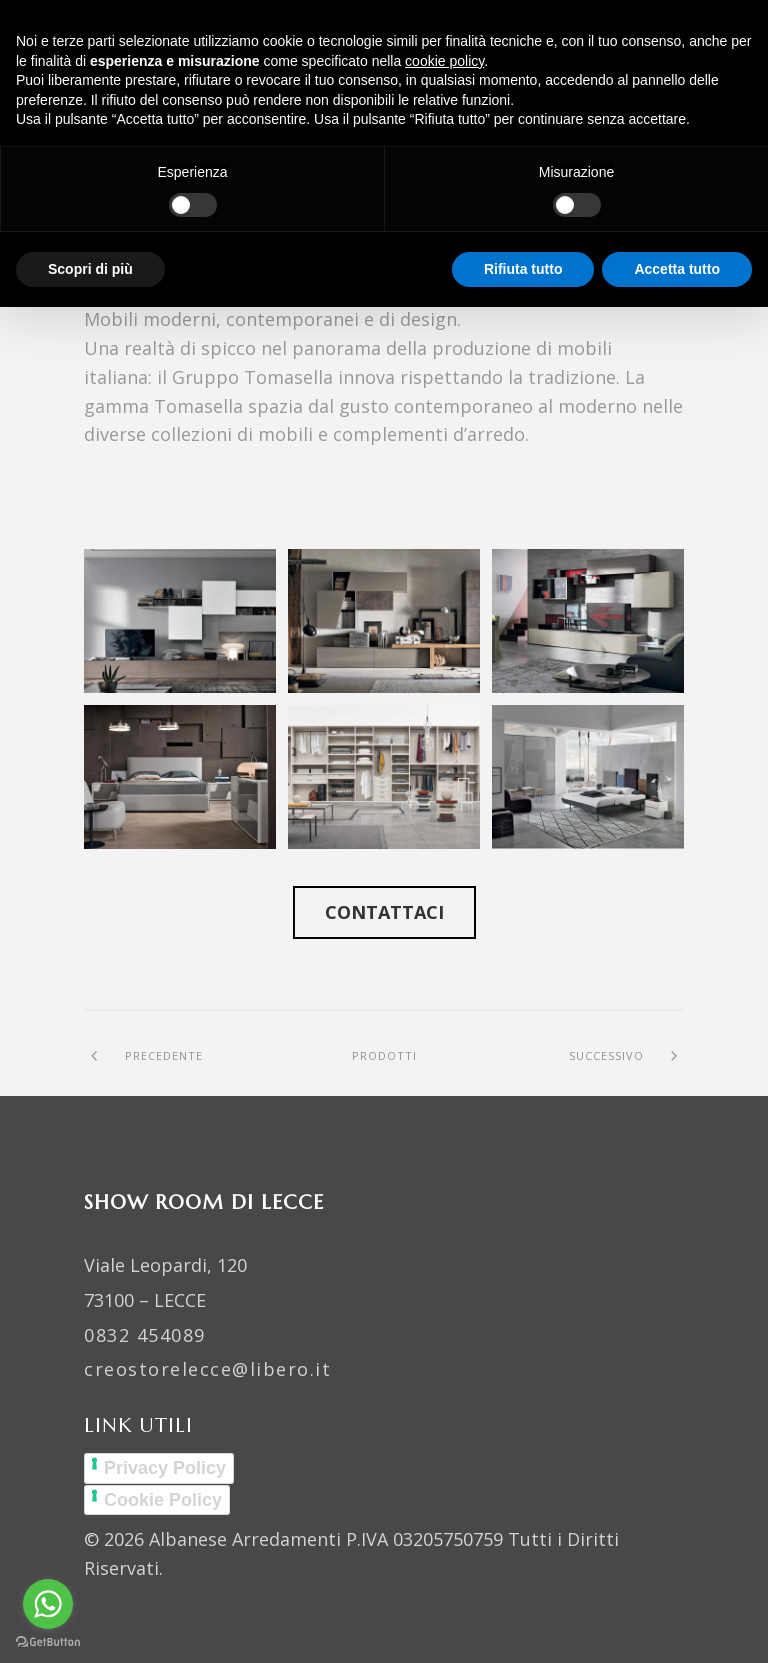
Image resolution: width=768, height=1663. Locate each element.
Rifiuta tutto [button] (523, 269)
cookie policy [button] (444, 61)
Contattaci (384, 912)
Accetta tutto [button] (677, 269)
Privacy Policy (165, 1468)
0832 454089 (145, 1335)
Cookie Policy (163, 1500)
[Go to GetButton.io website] (48, 1642)
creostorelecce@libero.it (207, 1369)
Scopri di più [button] (90, 269)
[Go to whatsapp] (48, 1604)
